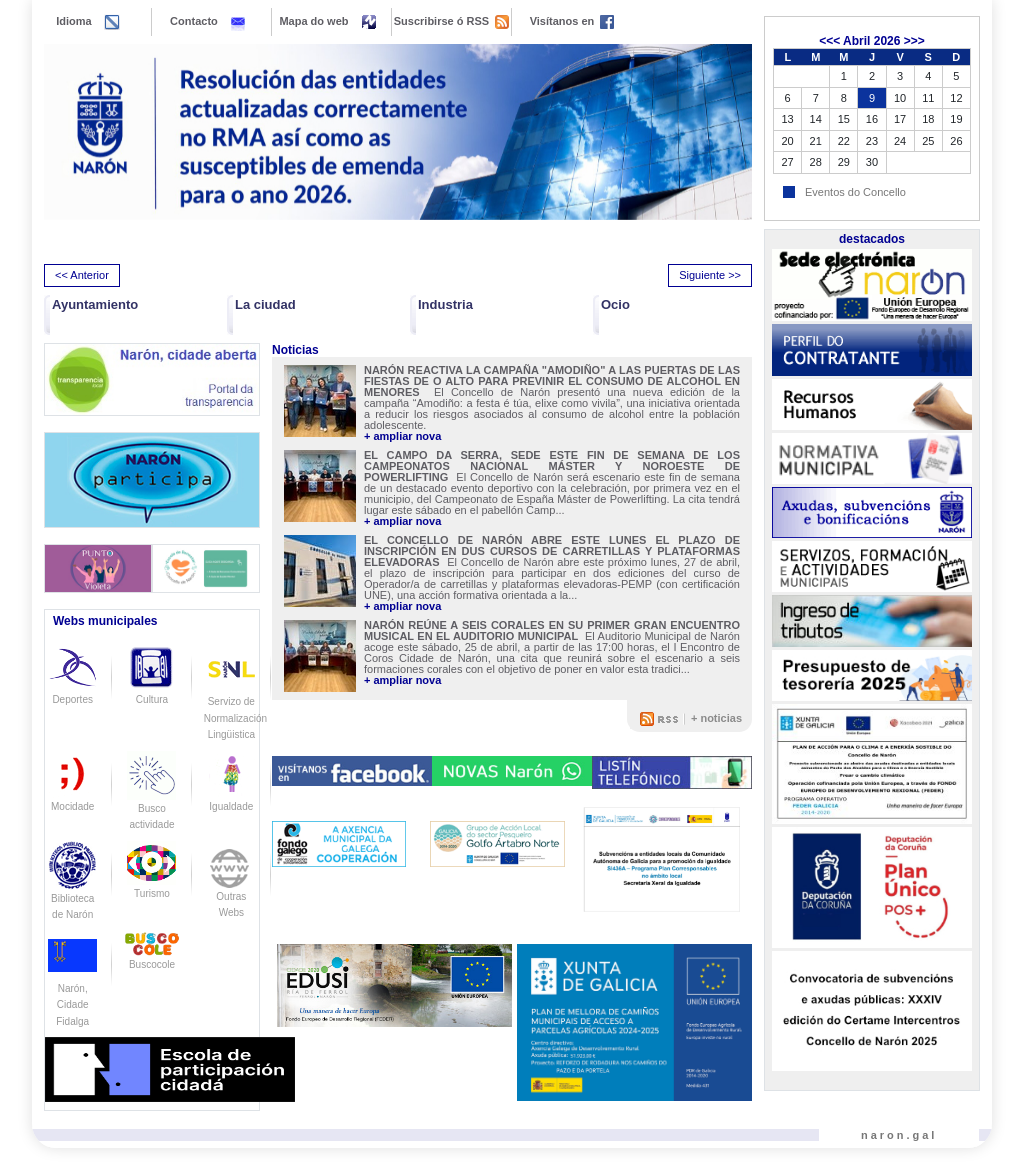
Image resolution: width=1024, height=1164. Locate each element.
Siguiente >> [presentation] (710, 275)
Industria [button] (445, 304)
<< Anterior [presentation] (82, 275)
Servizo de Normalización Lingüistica (235, 701)
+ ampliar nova (402, 436)
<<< (829, 41)
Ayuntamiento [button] (95, 304)
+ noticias (716, 718)
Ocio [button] (615, 304)
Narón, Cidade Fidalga (72, 988)
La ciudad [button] (265, 304)
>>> (914, 41)
